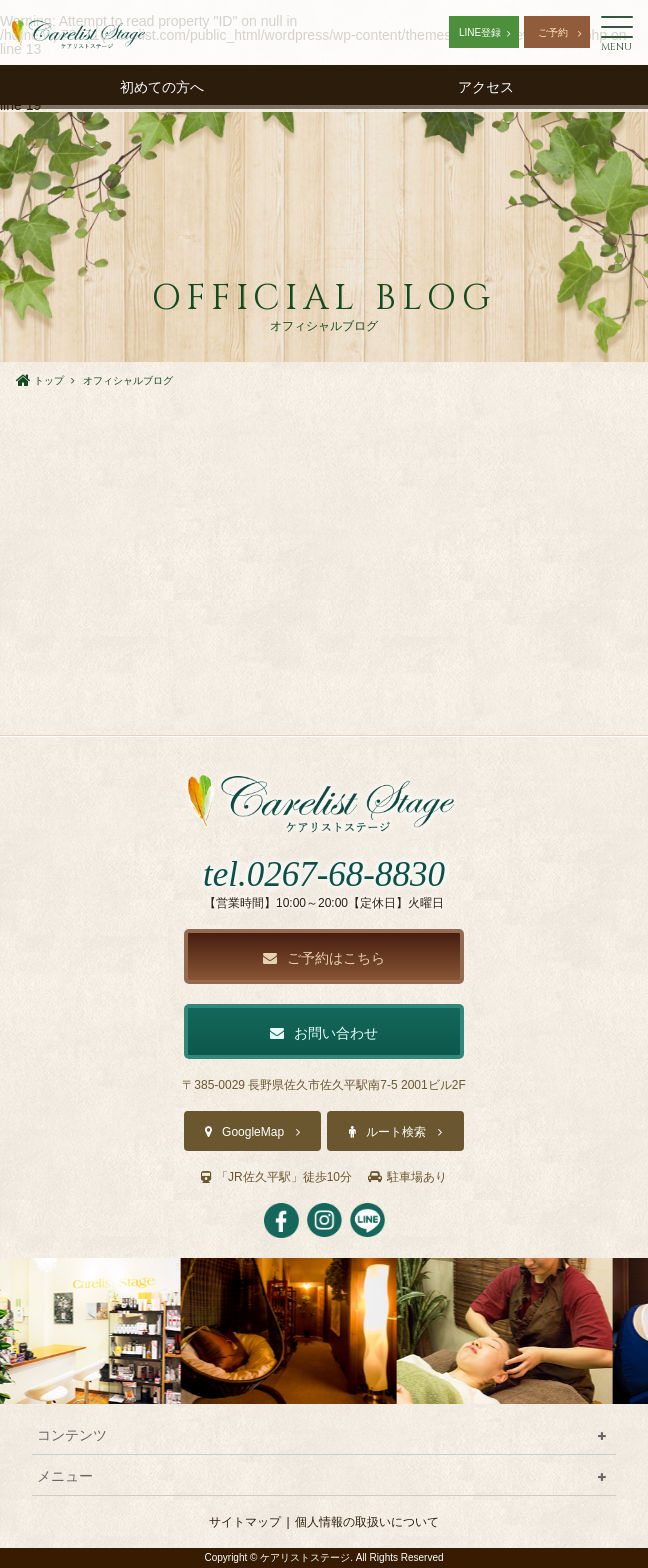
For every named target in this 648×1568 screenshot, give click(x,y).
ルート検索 (396, 1132)
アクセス (486, 87)
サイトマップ (245, 1522)
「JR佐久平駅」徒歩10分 (276, 1177)
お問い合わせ (324, 1033)
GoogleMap (253, 1132)
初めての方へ (162, 87)
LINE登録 (480, 32)
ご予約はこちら (324, 958)
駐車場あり (407, 1177)
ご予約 (553, 32)
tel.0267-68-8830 (324, 874)
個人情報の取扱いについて (367, 1522)
